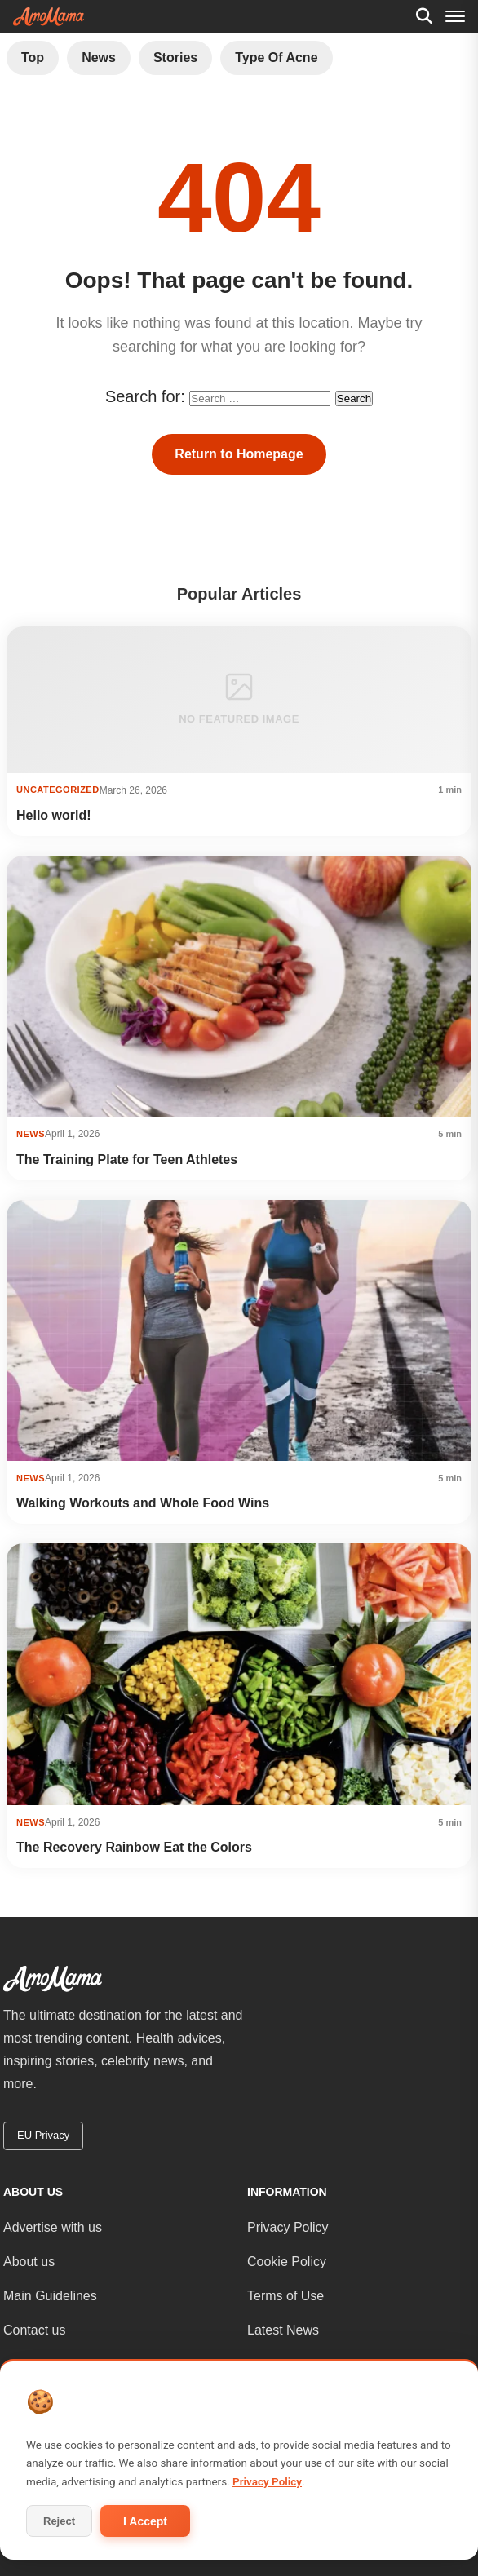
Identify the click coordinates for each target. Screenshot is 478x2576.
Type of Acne (276, 57)
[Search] (424, 16)
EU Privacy (43, 2135)
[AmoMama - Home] (48, 16)
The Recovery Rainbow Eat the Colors (134, 1847)
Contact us (34, 2330)
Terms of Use (285, 2296)
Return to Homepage (239, 454)
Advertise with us (52, 2227)
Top (32, 57)
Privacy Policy (288, 2227)
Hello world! (53, 815)
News (99, 57)
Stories (175, 57)
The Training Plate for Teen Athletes (126, 1159)
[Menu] (455, 16)
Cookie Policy (286, 2261)
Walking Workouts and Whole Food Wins (142, 1503)
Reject (59, 2521)
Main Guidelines (50, 2296)
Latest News (283, 2330)
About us (29, 2261)
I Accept (145, 2521)
